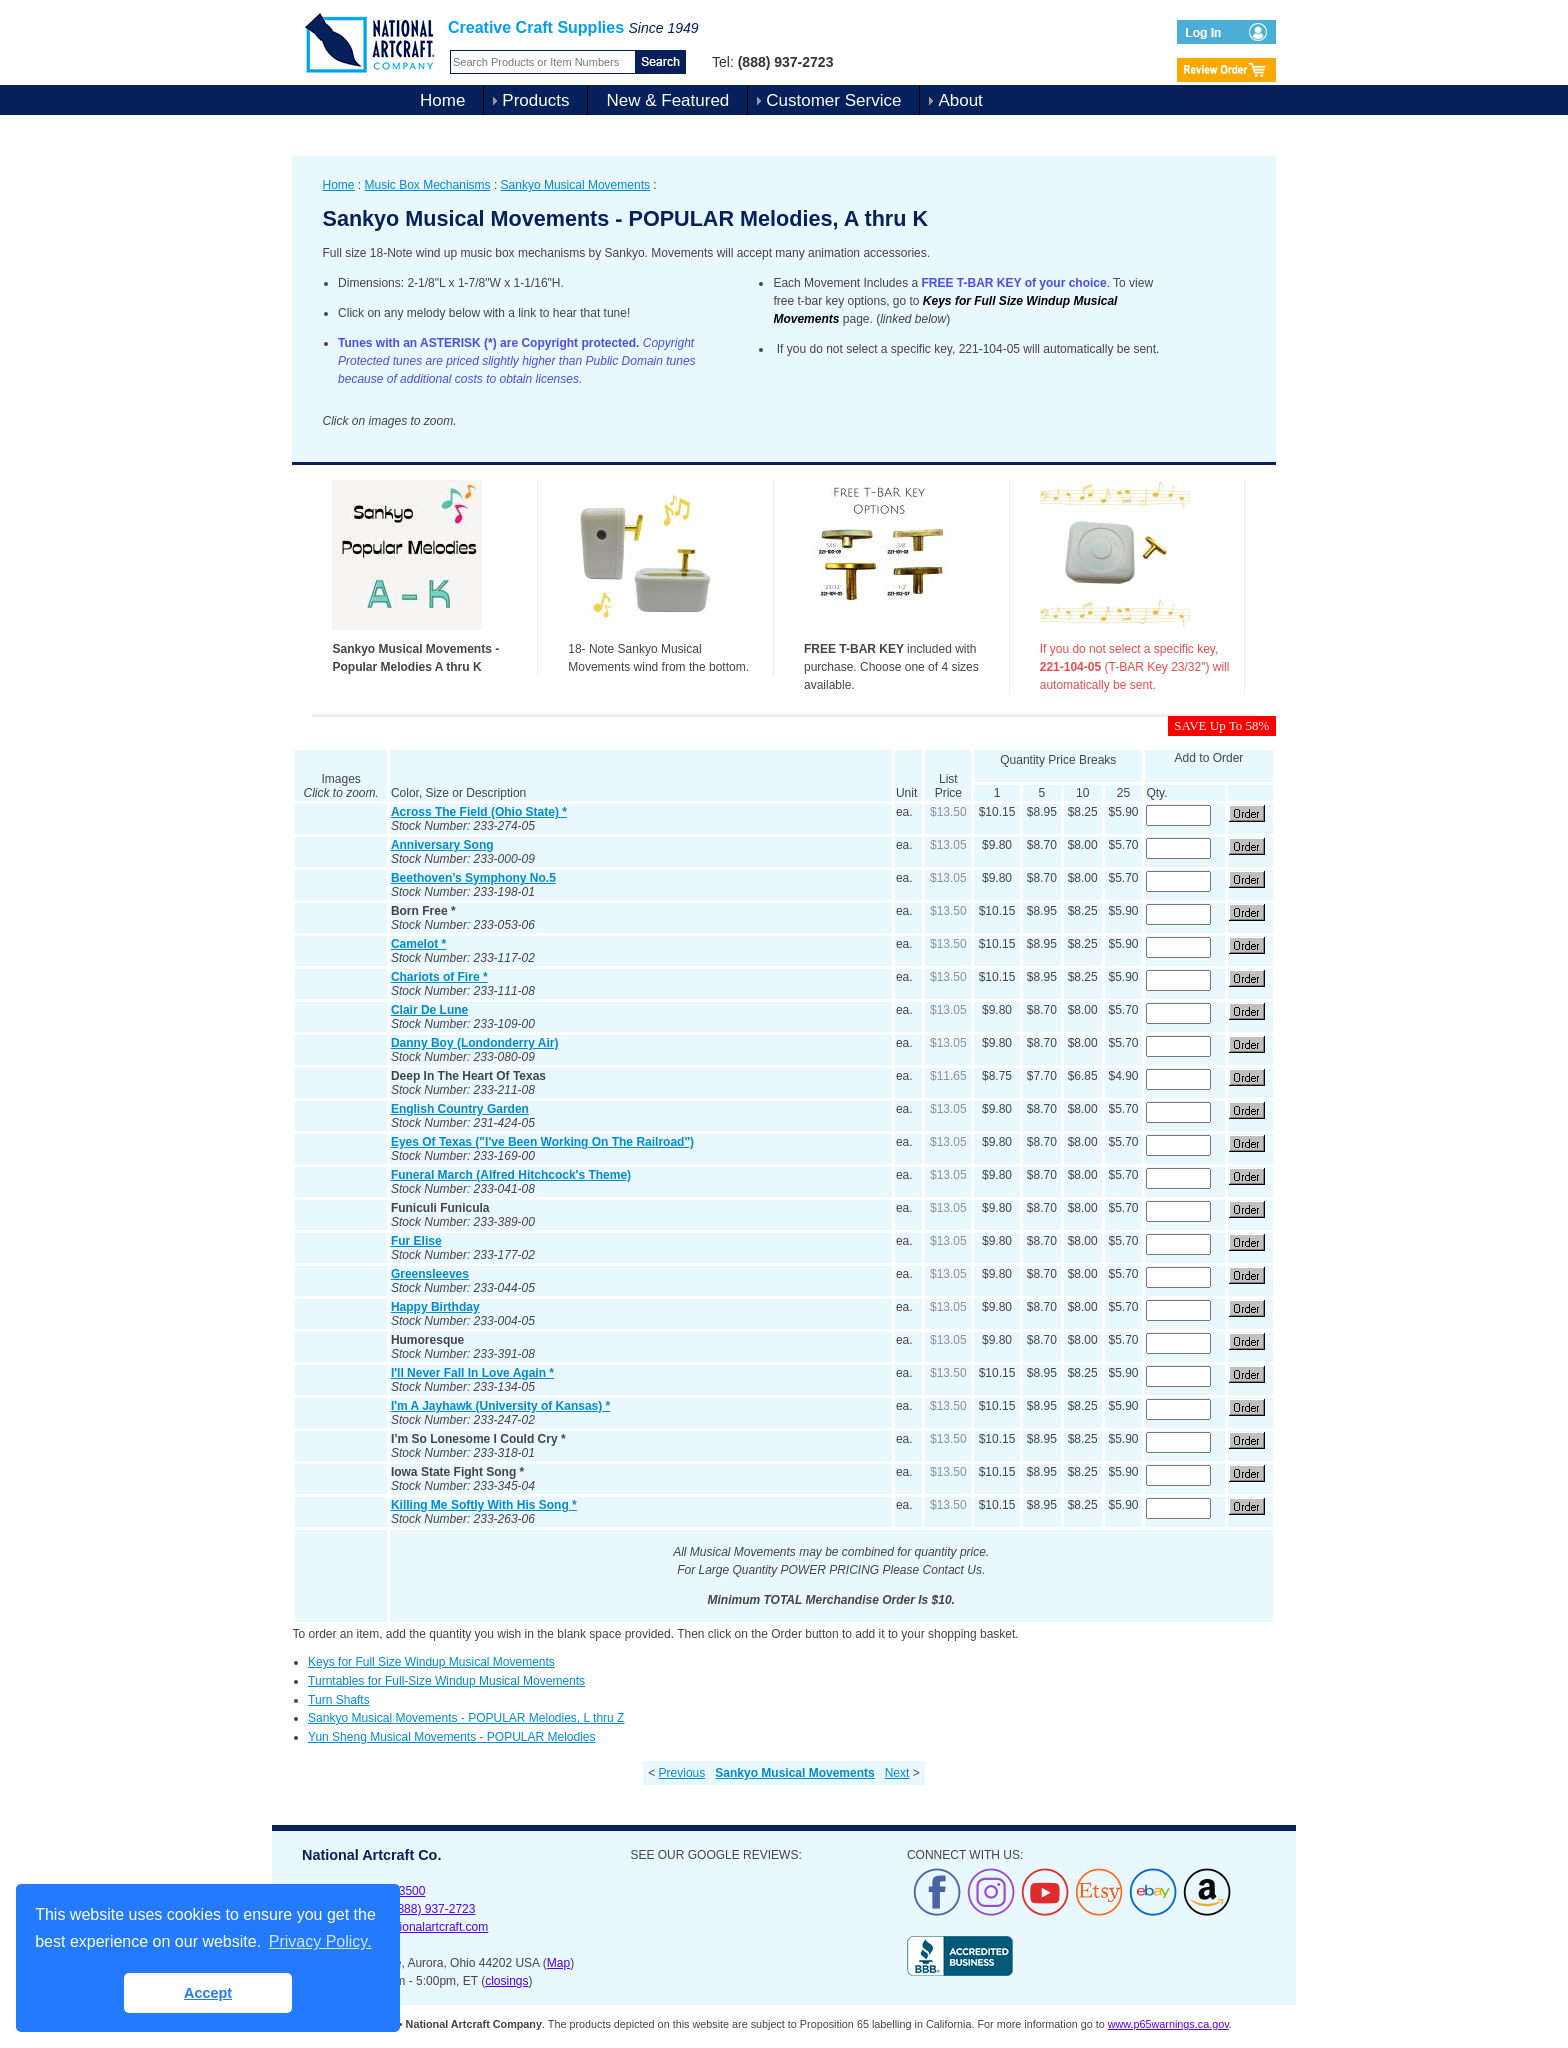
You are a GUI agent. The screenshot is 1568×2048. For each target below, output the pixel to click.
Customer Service (833, 100)
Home (442, 100)
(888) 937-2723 (434, 1909)
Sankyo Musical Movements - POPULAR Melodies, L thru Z (466, 1718)
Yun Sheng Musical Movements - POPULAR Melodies (451, 1737)
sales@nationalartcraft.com (416, 1927)
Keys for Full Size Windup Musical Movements (431, 1662)
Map (558, 1963)
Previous (682, 1773)
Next (897, 1773)
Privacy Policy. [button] (320, 1941)
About (960, 100)
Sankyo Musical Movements (575, 185)
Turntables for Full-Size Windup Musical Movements (446, 1681)
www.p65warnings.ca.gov (1168, 2024)
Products (535, 100)
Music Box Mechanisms (428, 185)
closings (506, 1981)
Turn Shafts (339, 1700)
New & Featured (667, 100)
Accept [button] (208, 1993)
